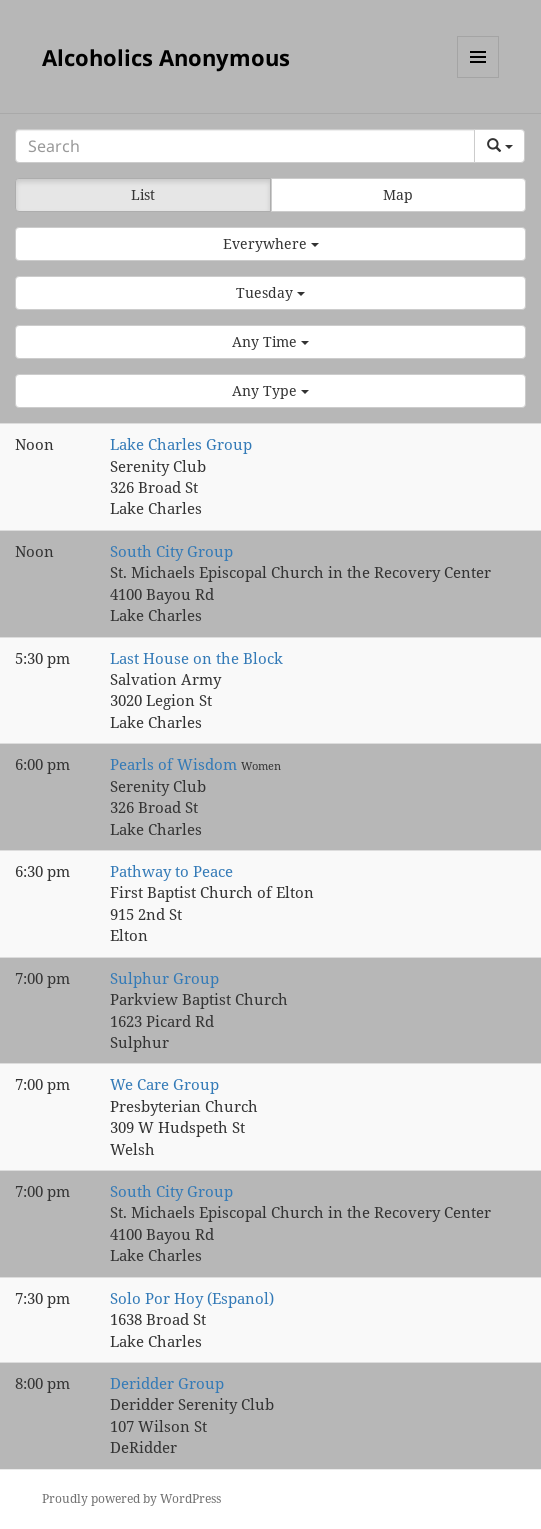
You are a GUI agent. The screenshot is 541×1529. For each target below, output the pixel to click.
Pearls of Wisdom (175, 764)
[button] (270, 244)
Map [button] (398, 194)
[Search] (245, 146)
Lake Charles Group (181, 444)
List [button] (143, 194)
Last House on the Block (196, 658)
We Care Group (164, 1084)
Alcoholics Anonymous (166, 57)
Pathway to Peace (171, 871)
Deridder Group (167, 1383)
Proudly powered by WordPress (131, 1498)
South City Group (171, 551)
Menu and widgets (478, 77)
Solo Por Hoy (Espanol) (192, 1298)
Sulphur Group (164, 978)
